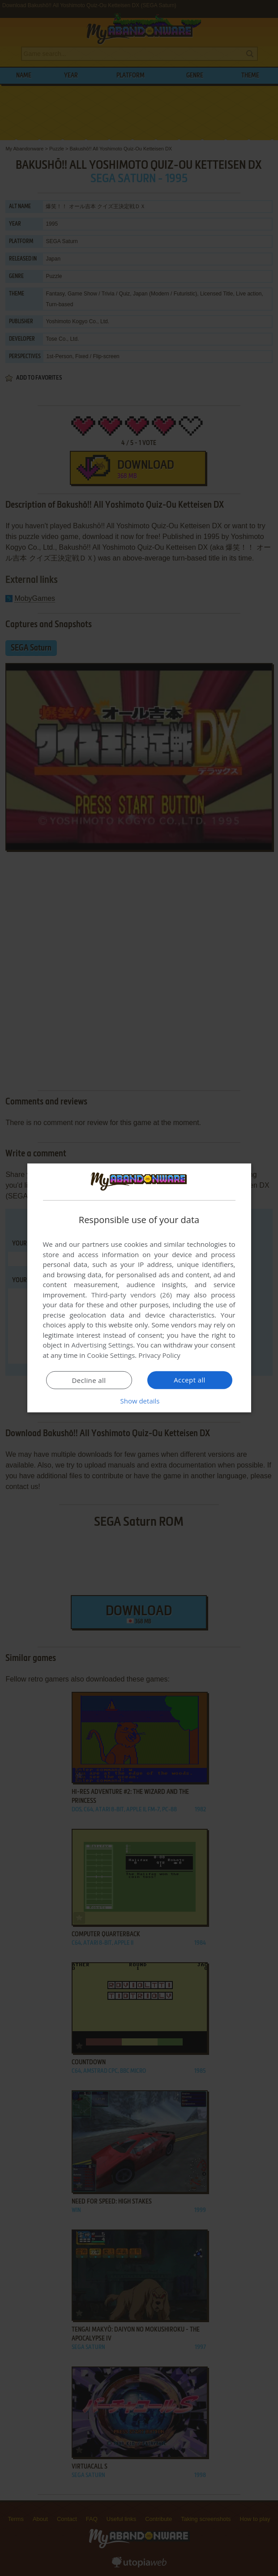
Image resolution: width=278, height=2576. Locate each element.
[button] (139, 1401)
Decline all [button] (89, 1380)
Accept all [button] (189, 1379)
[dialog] (139, 1288)
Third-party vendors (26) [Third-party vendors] (131, 1294)
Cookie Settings (111, 1355)
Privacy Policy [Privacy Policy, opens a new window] (159, 1355)
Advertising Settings (102, 1344)
